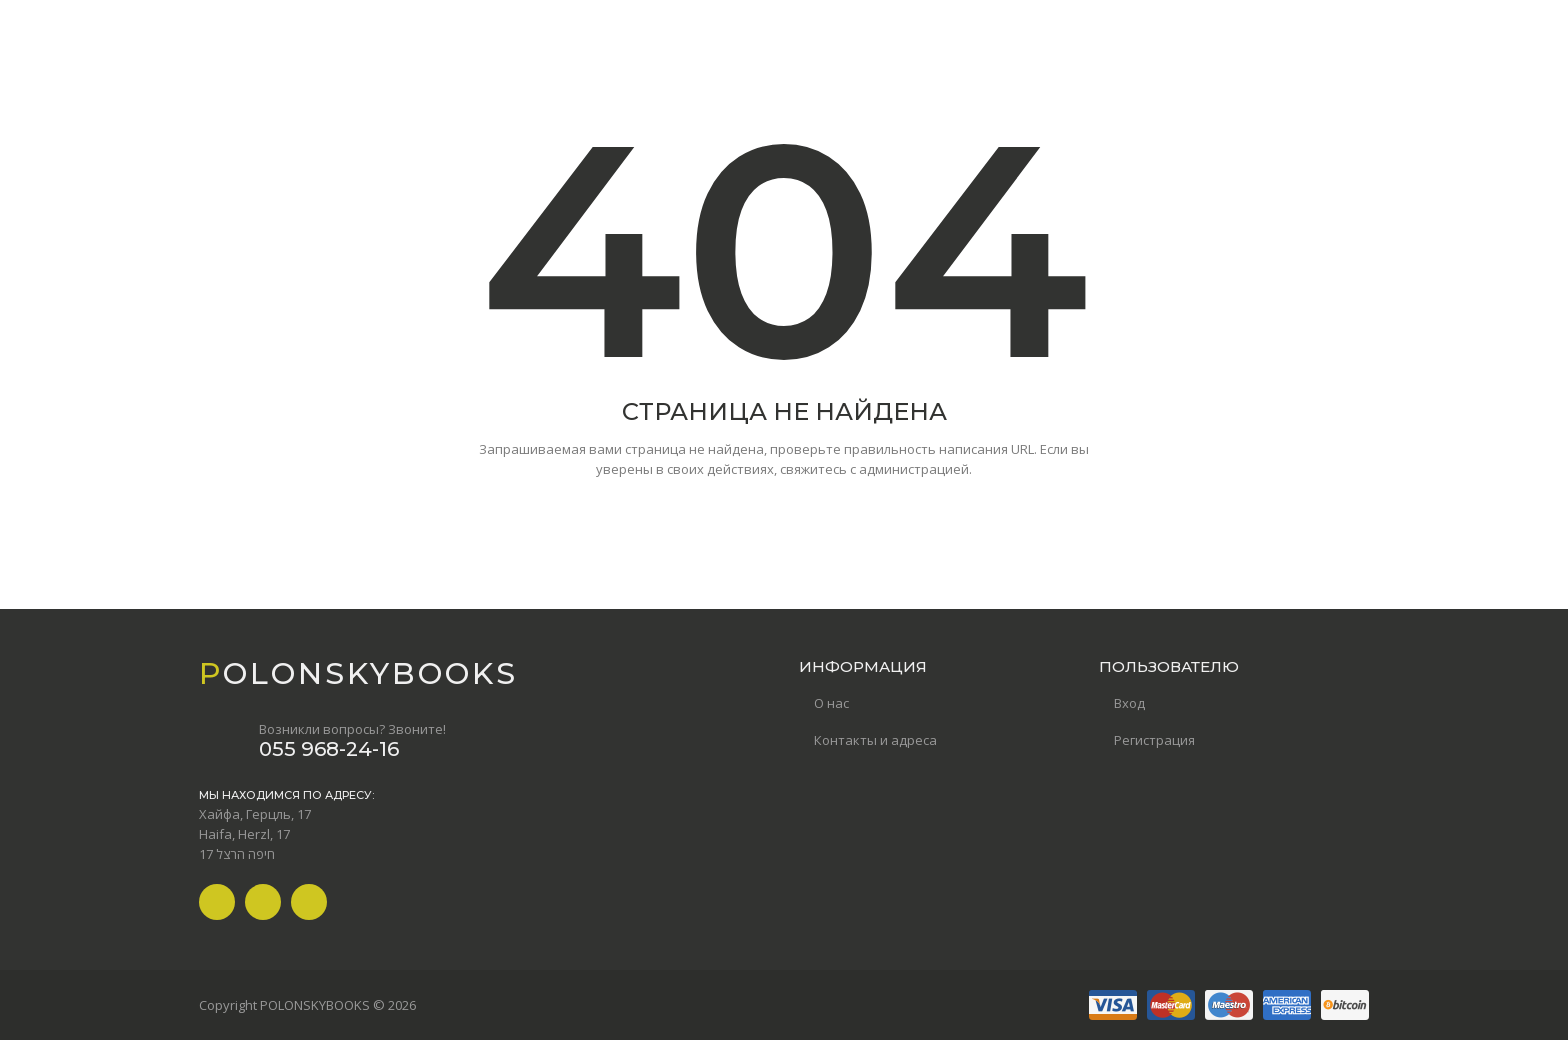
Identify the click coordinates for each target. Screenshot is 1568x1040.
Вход (1129, 703)
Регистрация (1154, 740)
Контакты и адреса (875, 740)
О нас (831, 703)
